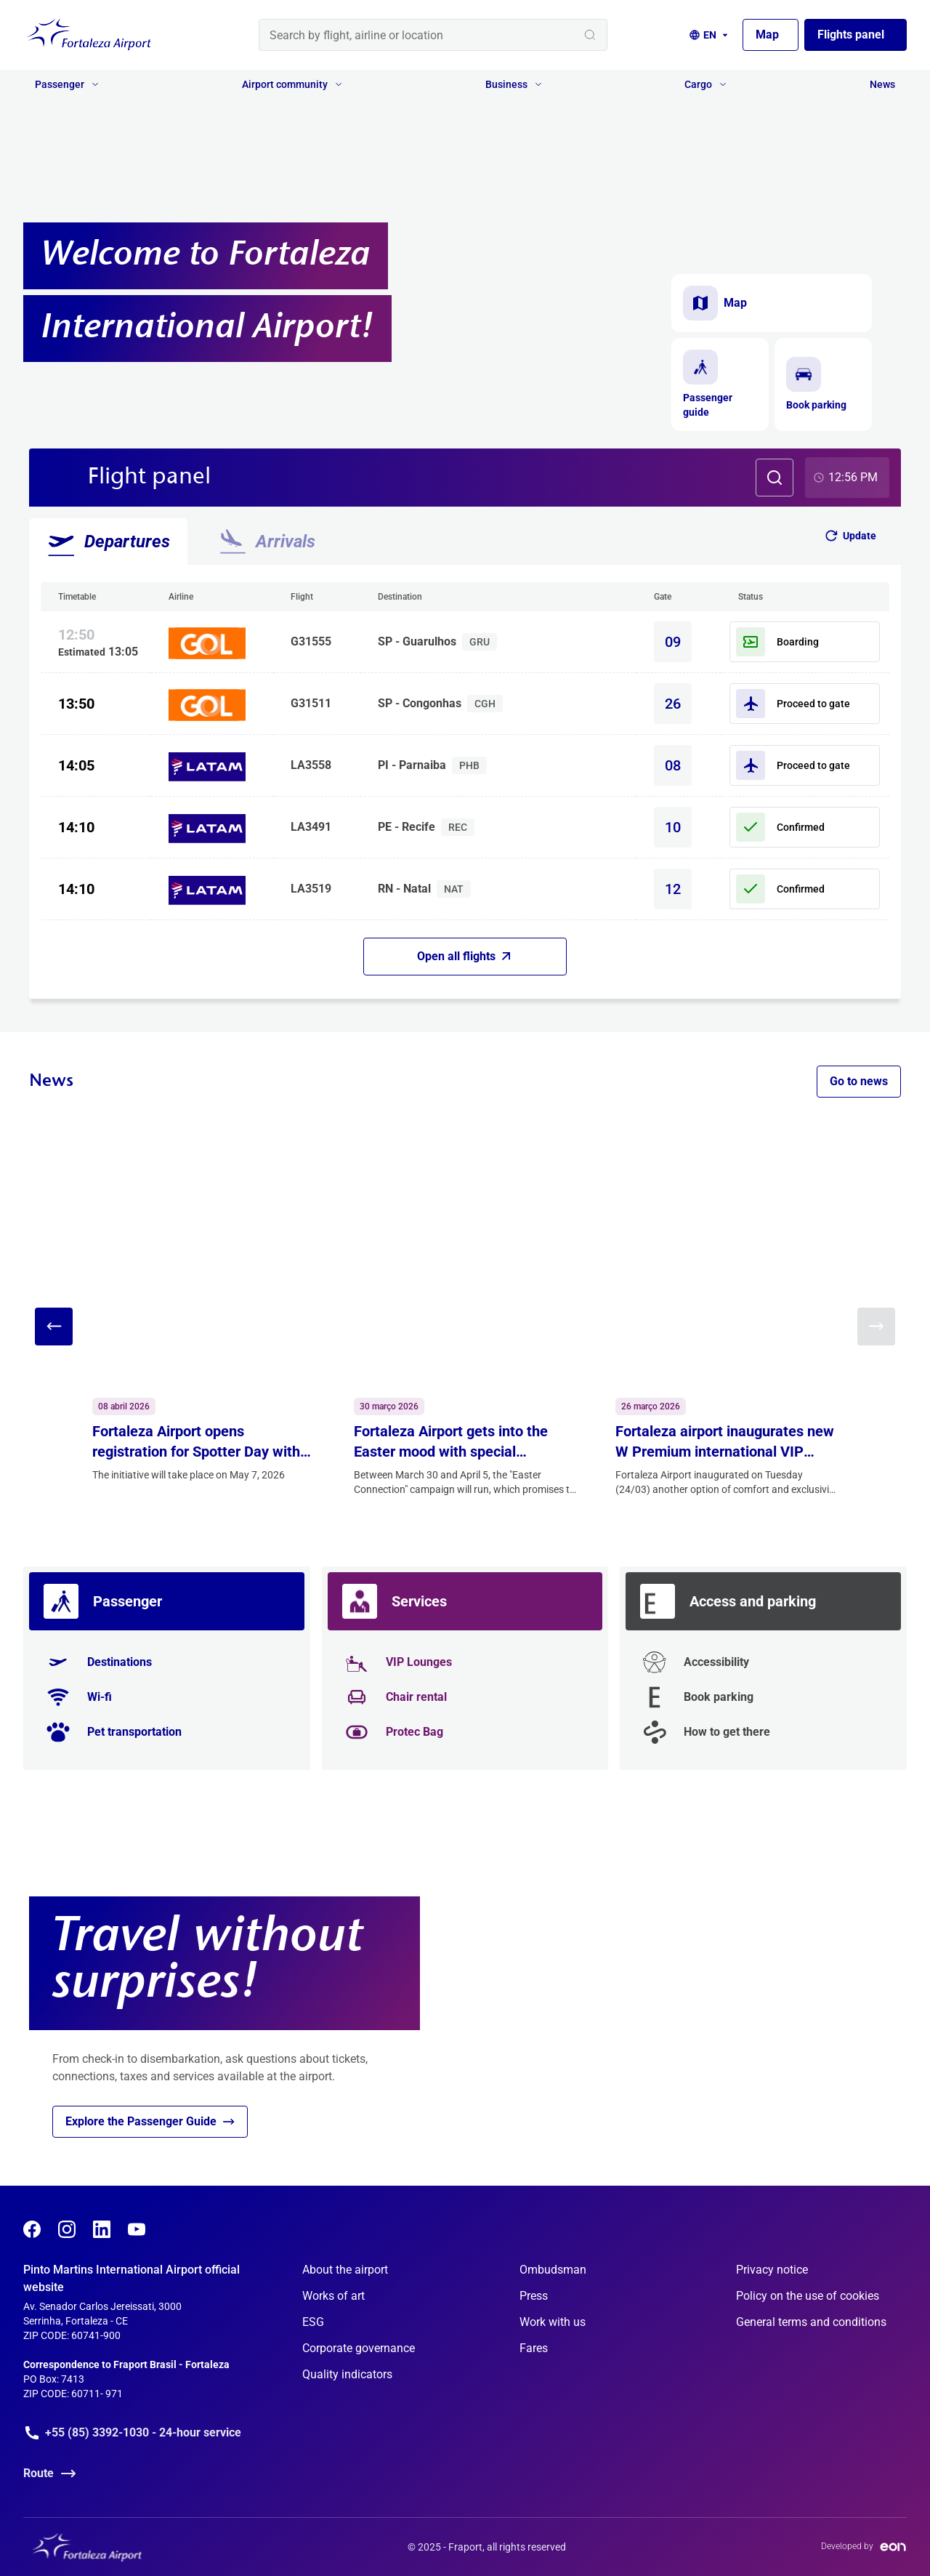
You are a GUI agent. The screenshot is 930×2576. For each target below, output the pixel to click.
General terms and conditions (811, 2322)
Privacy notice (772, 2270)
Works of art (333, 2296)
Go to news (859, 1081)
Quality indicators (347, 2374)
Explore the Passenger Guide (150, 2121)
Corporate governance (358, 2348)
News (882, 84)
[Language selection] (710, 35)
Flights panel (850, 34)
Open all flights (463, 956)
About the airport (345, 2270)
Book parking (816, 384)
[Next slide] (876, 1326)
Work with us (552, 2322)
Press (533, 2296)
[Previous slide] (54, 1326)
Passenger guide (707, 384)
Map (767, 34)
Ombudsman (552, 2270)
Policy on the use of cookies (807, 2296)
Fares (533, 2348)
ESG (313, 2322)
